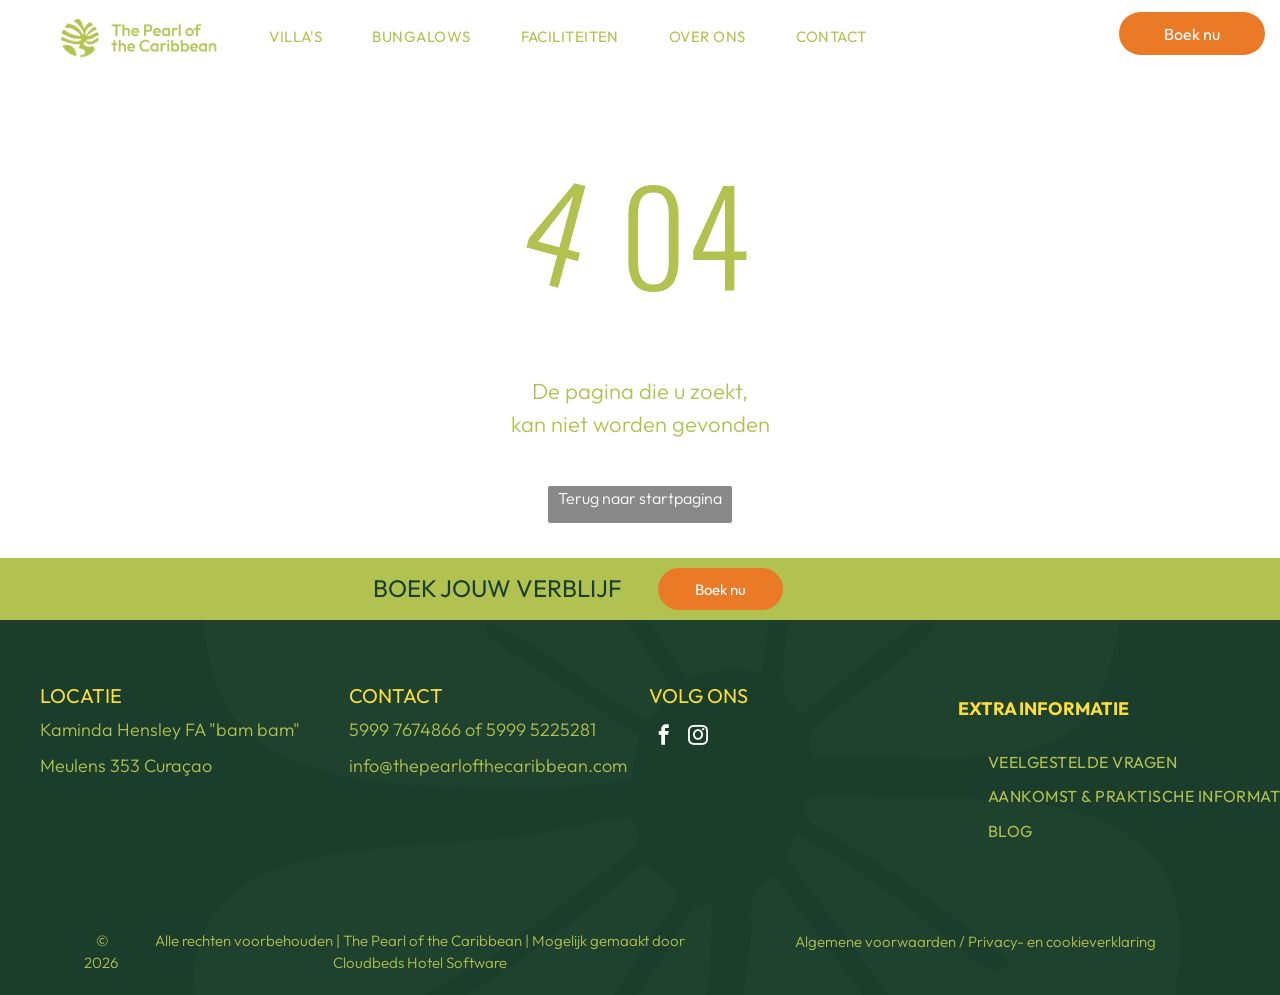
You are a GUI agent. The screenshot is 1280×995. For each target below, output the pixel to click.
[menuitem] (300, 37)
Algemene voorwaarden (875, 941)
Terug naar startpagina (640, 498)
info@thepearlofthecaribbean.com (488, 765)
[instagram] (698, 737)
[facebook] (664, 737)
